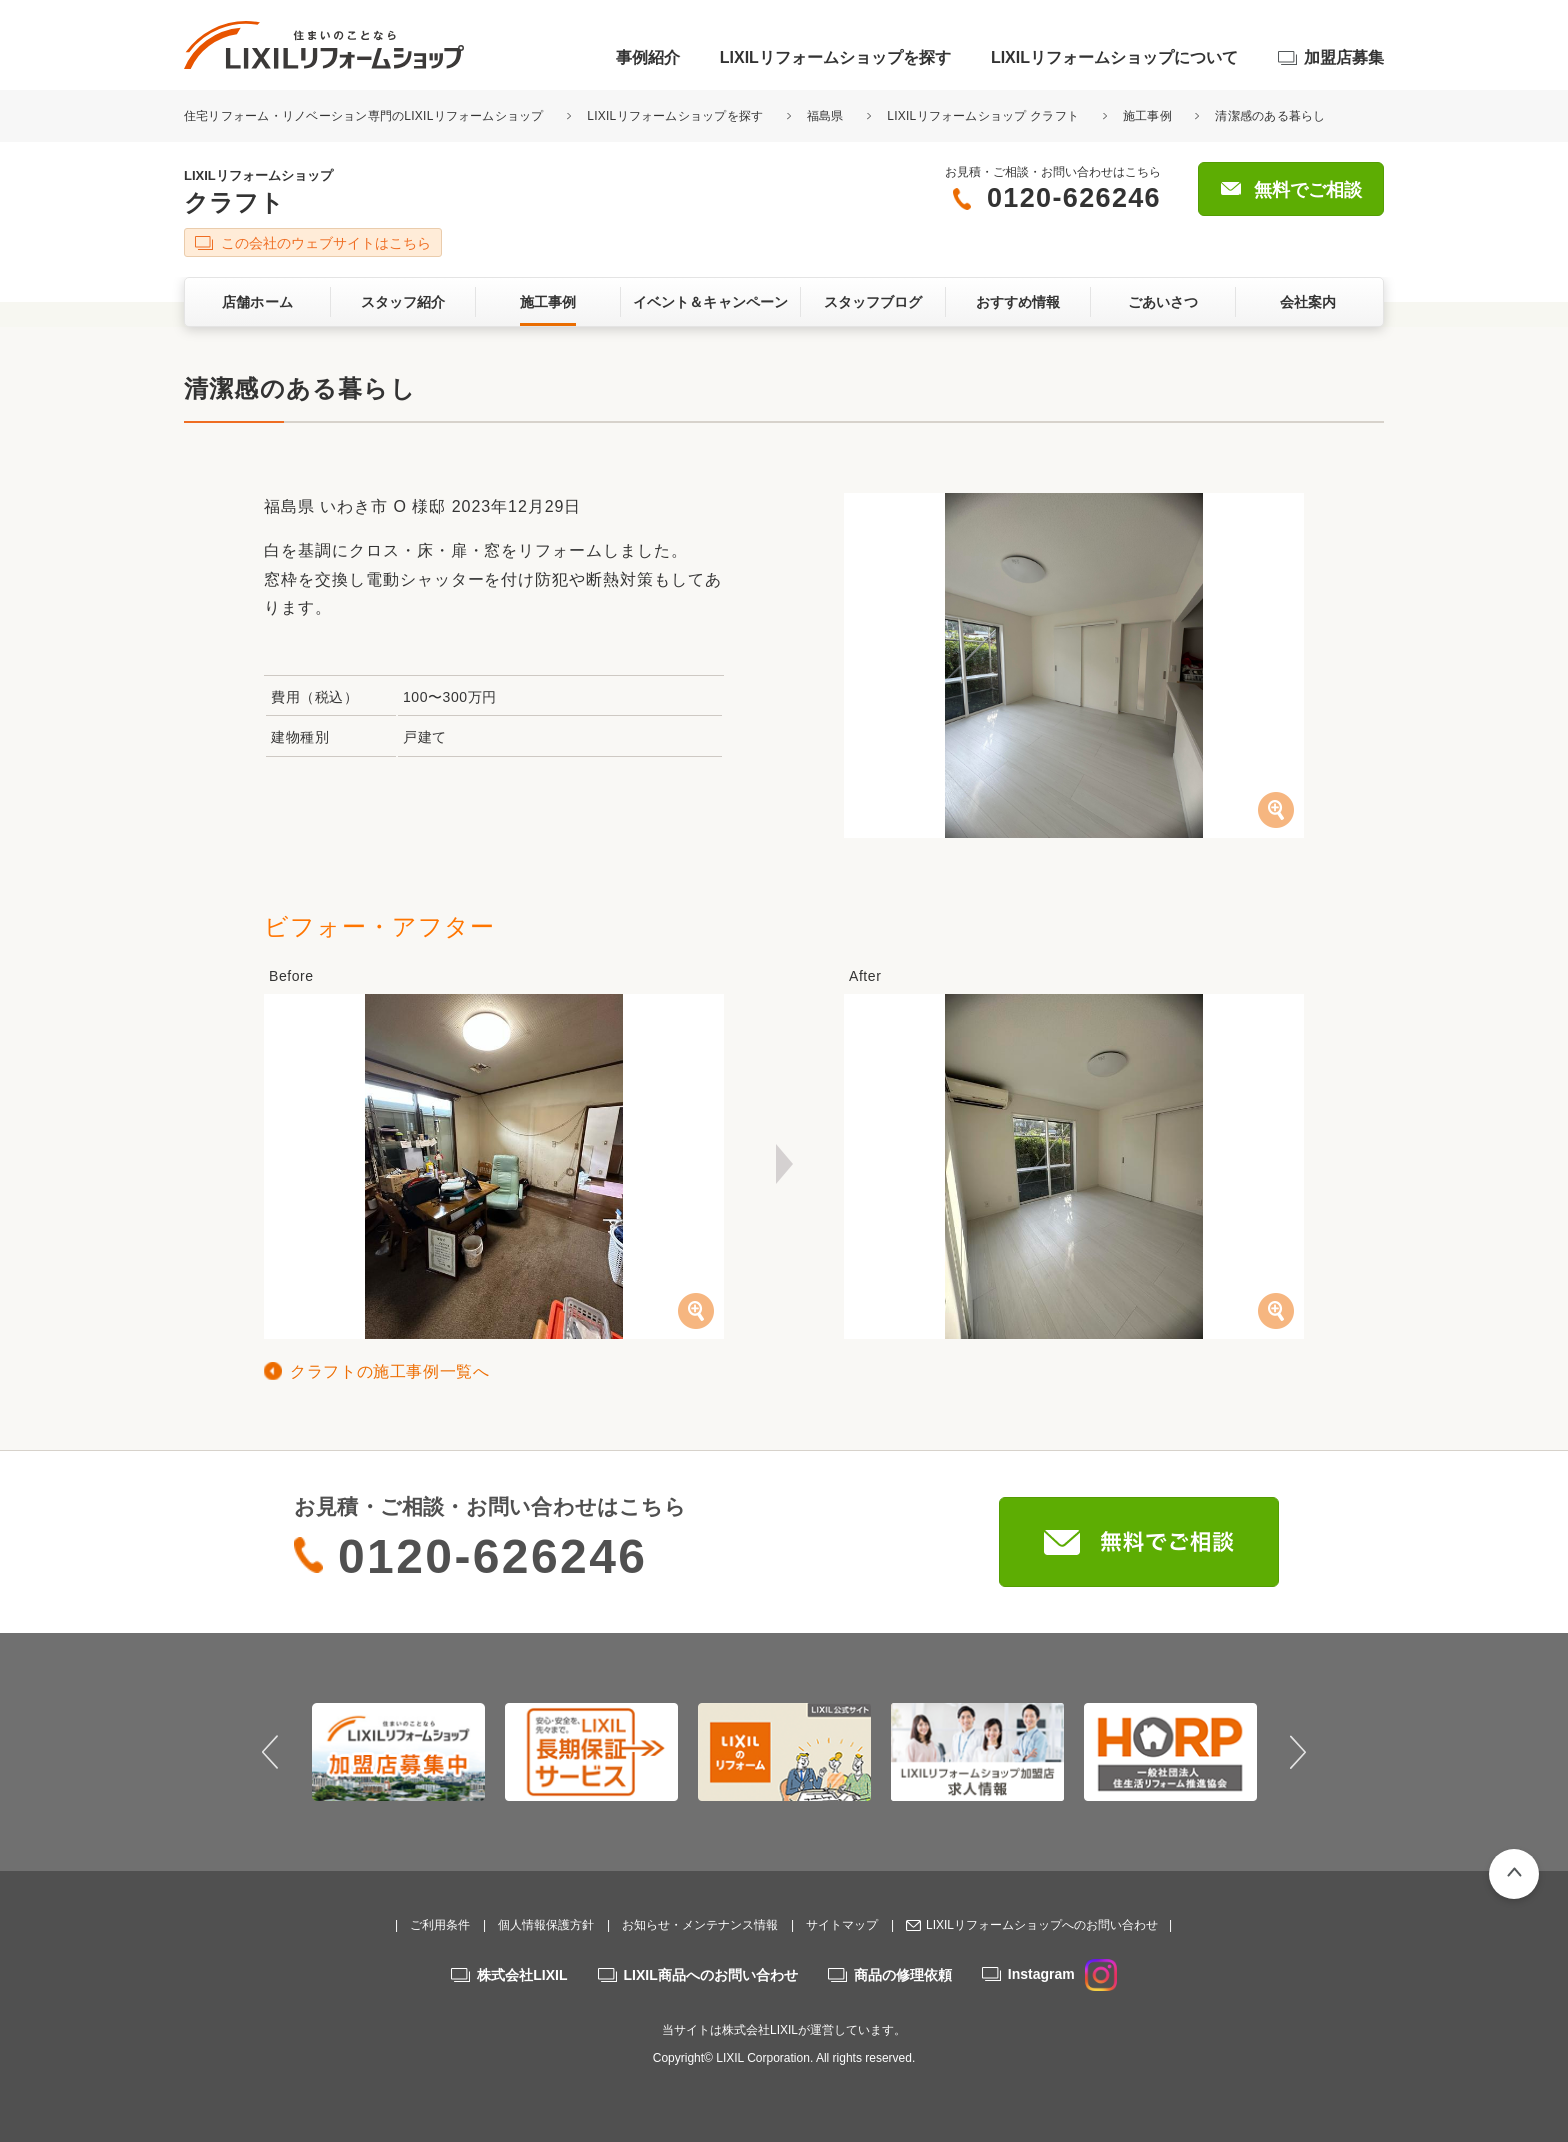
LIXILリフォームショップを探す (835, 57)
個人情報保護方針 (546, 1925)
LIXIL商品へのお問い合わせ (711, 1975)
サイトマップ (842, 1925)
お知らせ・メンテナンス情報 (700, 1925)
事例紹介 (648, 57)
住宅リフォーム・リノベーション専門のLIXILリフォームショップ (365, 116)
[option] (398, 1752)
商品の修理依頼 (903, 1975)
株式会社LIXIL (522, 1975)
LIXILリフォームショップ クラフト (983, 116)
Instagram (1062, 1974)
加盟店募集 (1344, 57)
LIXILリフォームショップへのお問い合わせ (1042, 1925)
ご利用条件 (440, 1925)
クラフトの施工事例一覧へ (390, 1371)
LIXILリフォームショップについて (1114, 57)
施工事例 (1147, 116)
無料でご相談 (1308, 190)
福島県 (825, 116)
